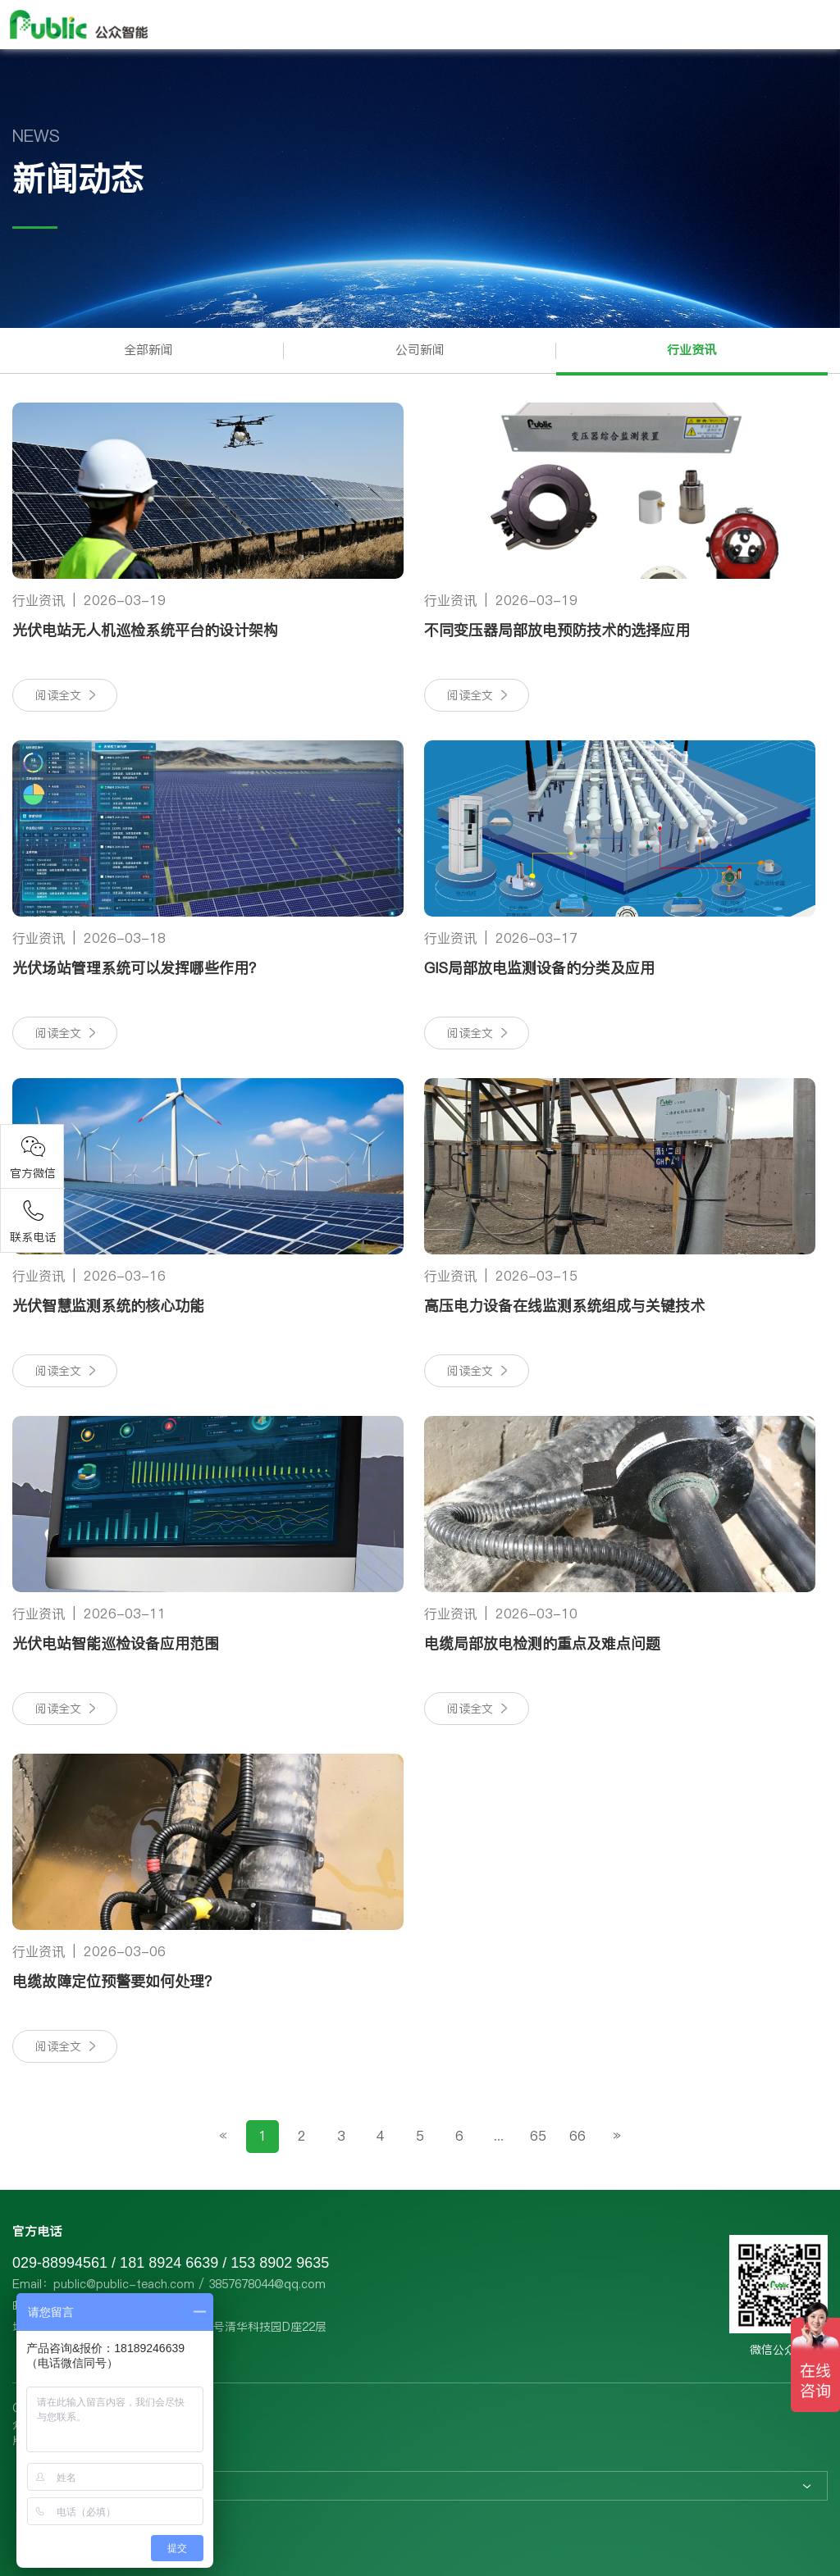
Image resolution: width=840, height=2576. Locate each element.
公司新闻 (420, 349)
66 (577, 2136)
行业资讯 (691, 349)
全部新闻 (148, 349)
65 (538, 2136)
